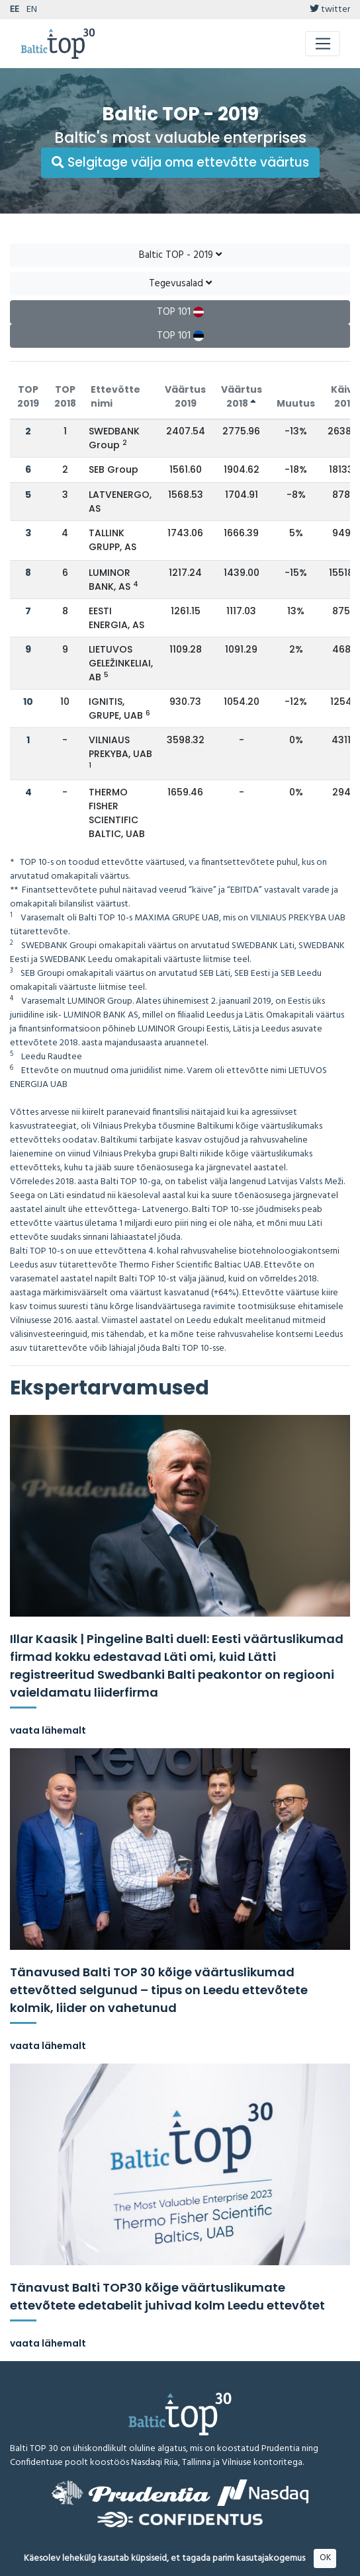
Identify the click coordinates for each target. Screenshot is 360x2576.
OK (325, 2558)
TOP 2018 (65, 396)
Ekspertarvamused (109, 1388)
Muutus (296, 403)
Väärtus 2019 (185, 396)
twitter (330, 9)
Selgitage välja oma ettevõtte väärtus (180, 162)
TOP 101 (180, 312)
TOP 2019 (28, 396)
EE (14, 9)
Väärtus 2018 (241, 396)
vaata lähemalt (48, 1730)
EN (31, 9)
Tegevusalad (180, 284)
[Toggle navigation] (322, 43)
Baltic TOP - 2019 (180, 255)
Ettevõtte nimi (115, 396)
